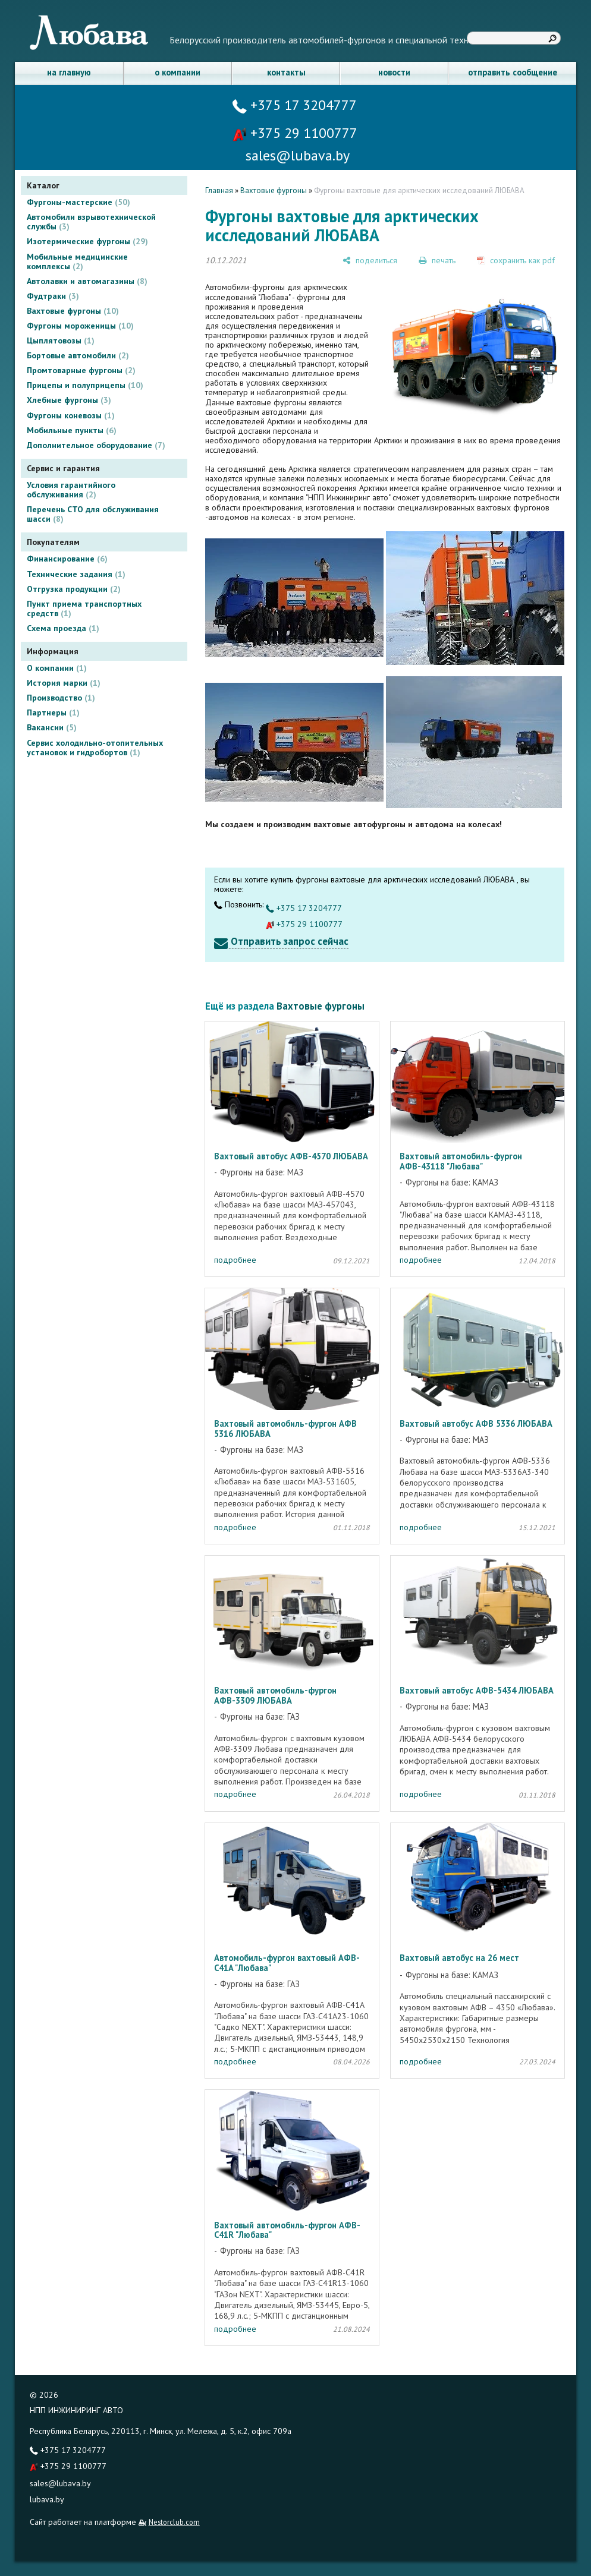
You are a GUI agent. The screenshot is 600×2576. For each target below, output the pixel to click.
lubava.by (47, 2499)
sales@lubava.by (60, 2483)
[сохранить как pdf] (515, 260)
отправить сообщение (512, 72)
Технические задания (76, 574)
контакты (286, 72)
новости (394, 72)
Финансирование (67, 558)
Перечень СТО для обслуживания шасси (93, 514)
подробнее (235, 1260)
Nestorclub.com (174, 2522)
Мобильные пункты (72, 430)
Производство (61, 697)
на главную (69, 72)
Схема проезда (63, 628)
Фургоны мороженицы (80, 325)
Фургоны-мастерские (78, 202)
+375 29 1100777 (295, 133)
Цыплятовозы (61, 340)
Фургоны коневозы (71, 415)
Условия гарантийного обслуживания (71, 490)
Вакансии (52, 727)
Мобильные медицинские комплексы (77, 261)
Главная (219, 190)
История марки (63, 682)
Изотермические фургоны (87, 241)
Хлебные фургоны (69, 400)
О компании (57, 668)
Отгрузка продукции (74, 589)
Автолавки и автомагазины (87, 281)
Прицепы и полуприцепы (85, 385)
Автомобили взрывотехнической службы (91, 222)
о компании (177, 72)
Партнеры (53, 712)
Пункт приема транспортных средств (84, 608)
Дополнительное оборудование (96, 445)
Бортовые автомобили (78, 355)
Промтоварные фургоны (81, 370)
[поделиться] (370, 260)
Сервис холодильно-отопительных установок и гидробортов (95, 747)
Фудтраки (53, 296)
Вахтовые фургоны (73, 310)
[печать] (437, 260)
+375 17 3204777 (295, 105)
